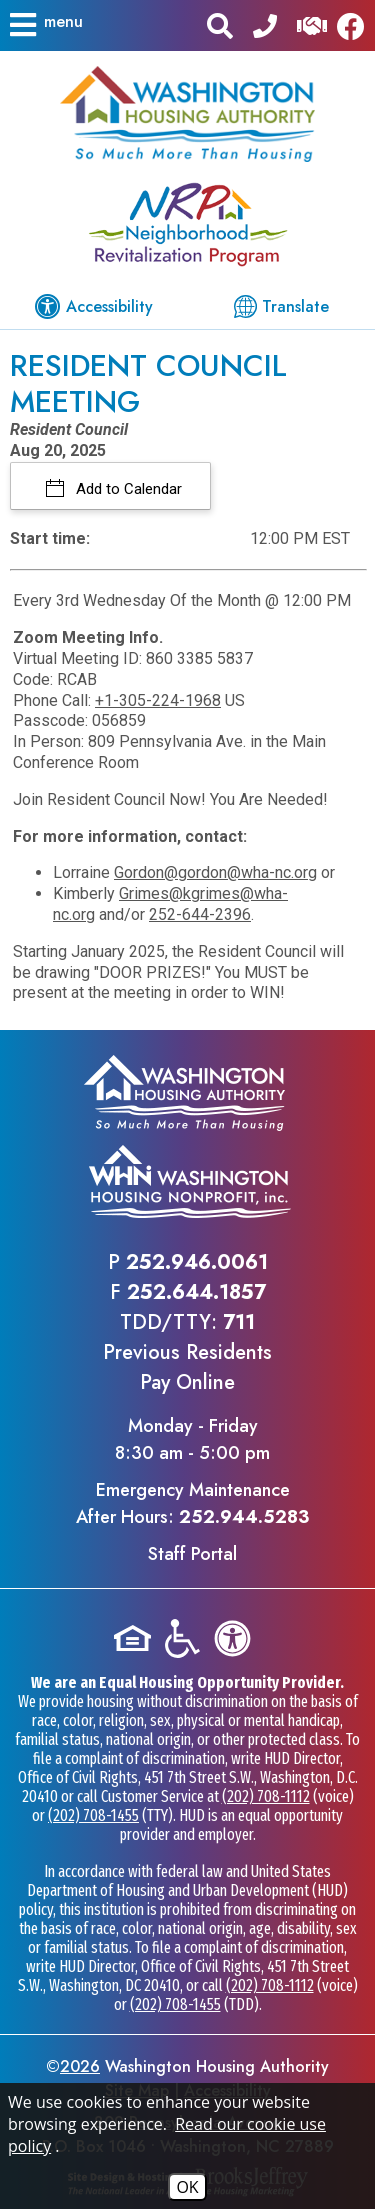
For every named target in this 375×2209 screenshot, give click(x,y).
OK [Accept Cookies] (187, 2187)
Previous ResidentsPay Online (187, 1367)
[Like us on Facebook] (356, 25)
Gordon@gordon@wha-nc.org (215, 872)
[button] (45, 25)
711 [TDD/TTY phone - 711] (239, 1322)
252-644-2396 (200, 914)
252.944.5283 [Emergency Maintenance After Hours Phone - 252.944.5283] (244, 1517)
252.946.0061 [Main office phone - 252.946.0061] (197, 1262)
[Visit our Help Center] (312, 24)
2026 (80, 2066)
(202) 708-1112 (266, 1796)
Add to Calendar (127, 489)
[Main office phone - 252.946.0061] (265, 24)
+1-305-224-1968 (158, 700)
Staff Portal (192, 1554)
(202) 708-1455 (93, 1815)
